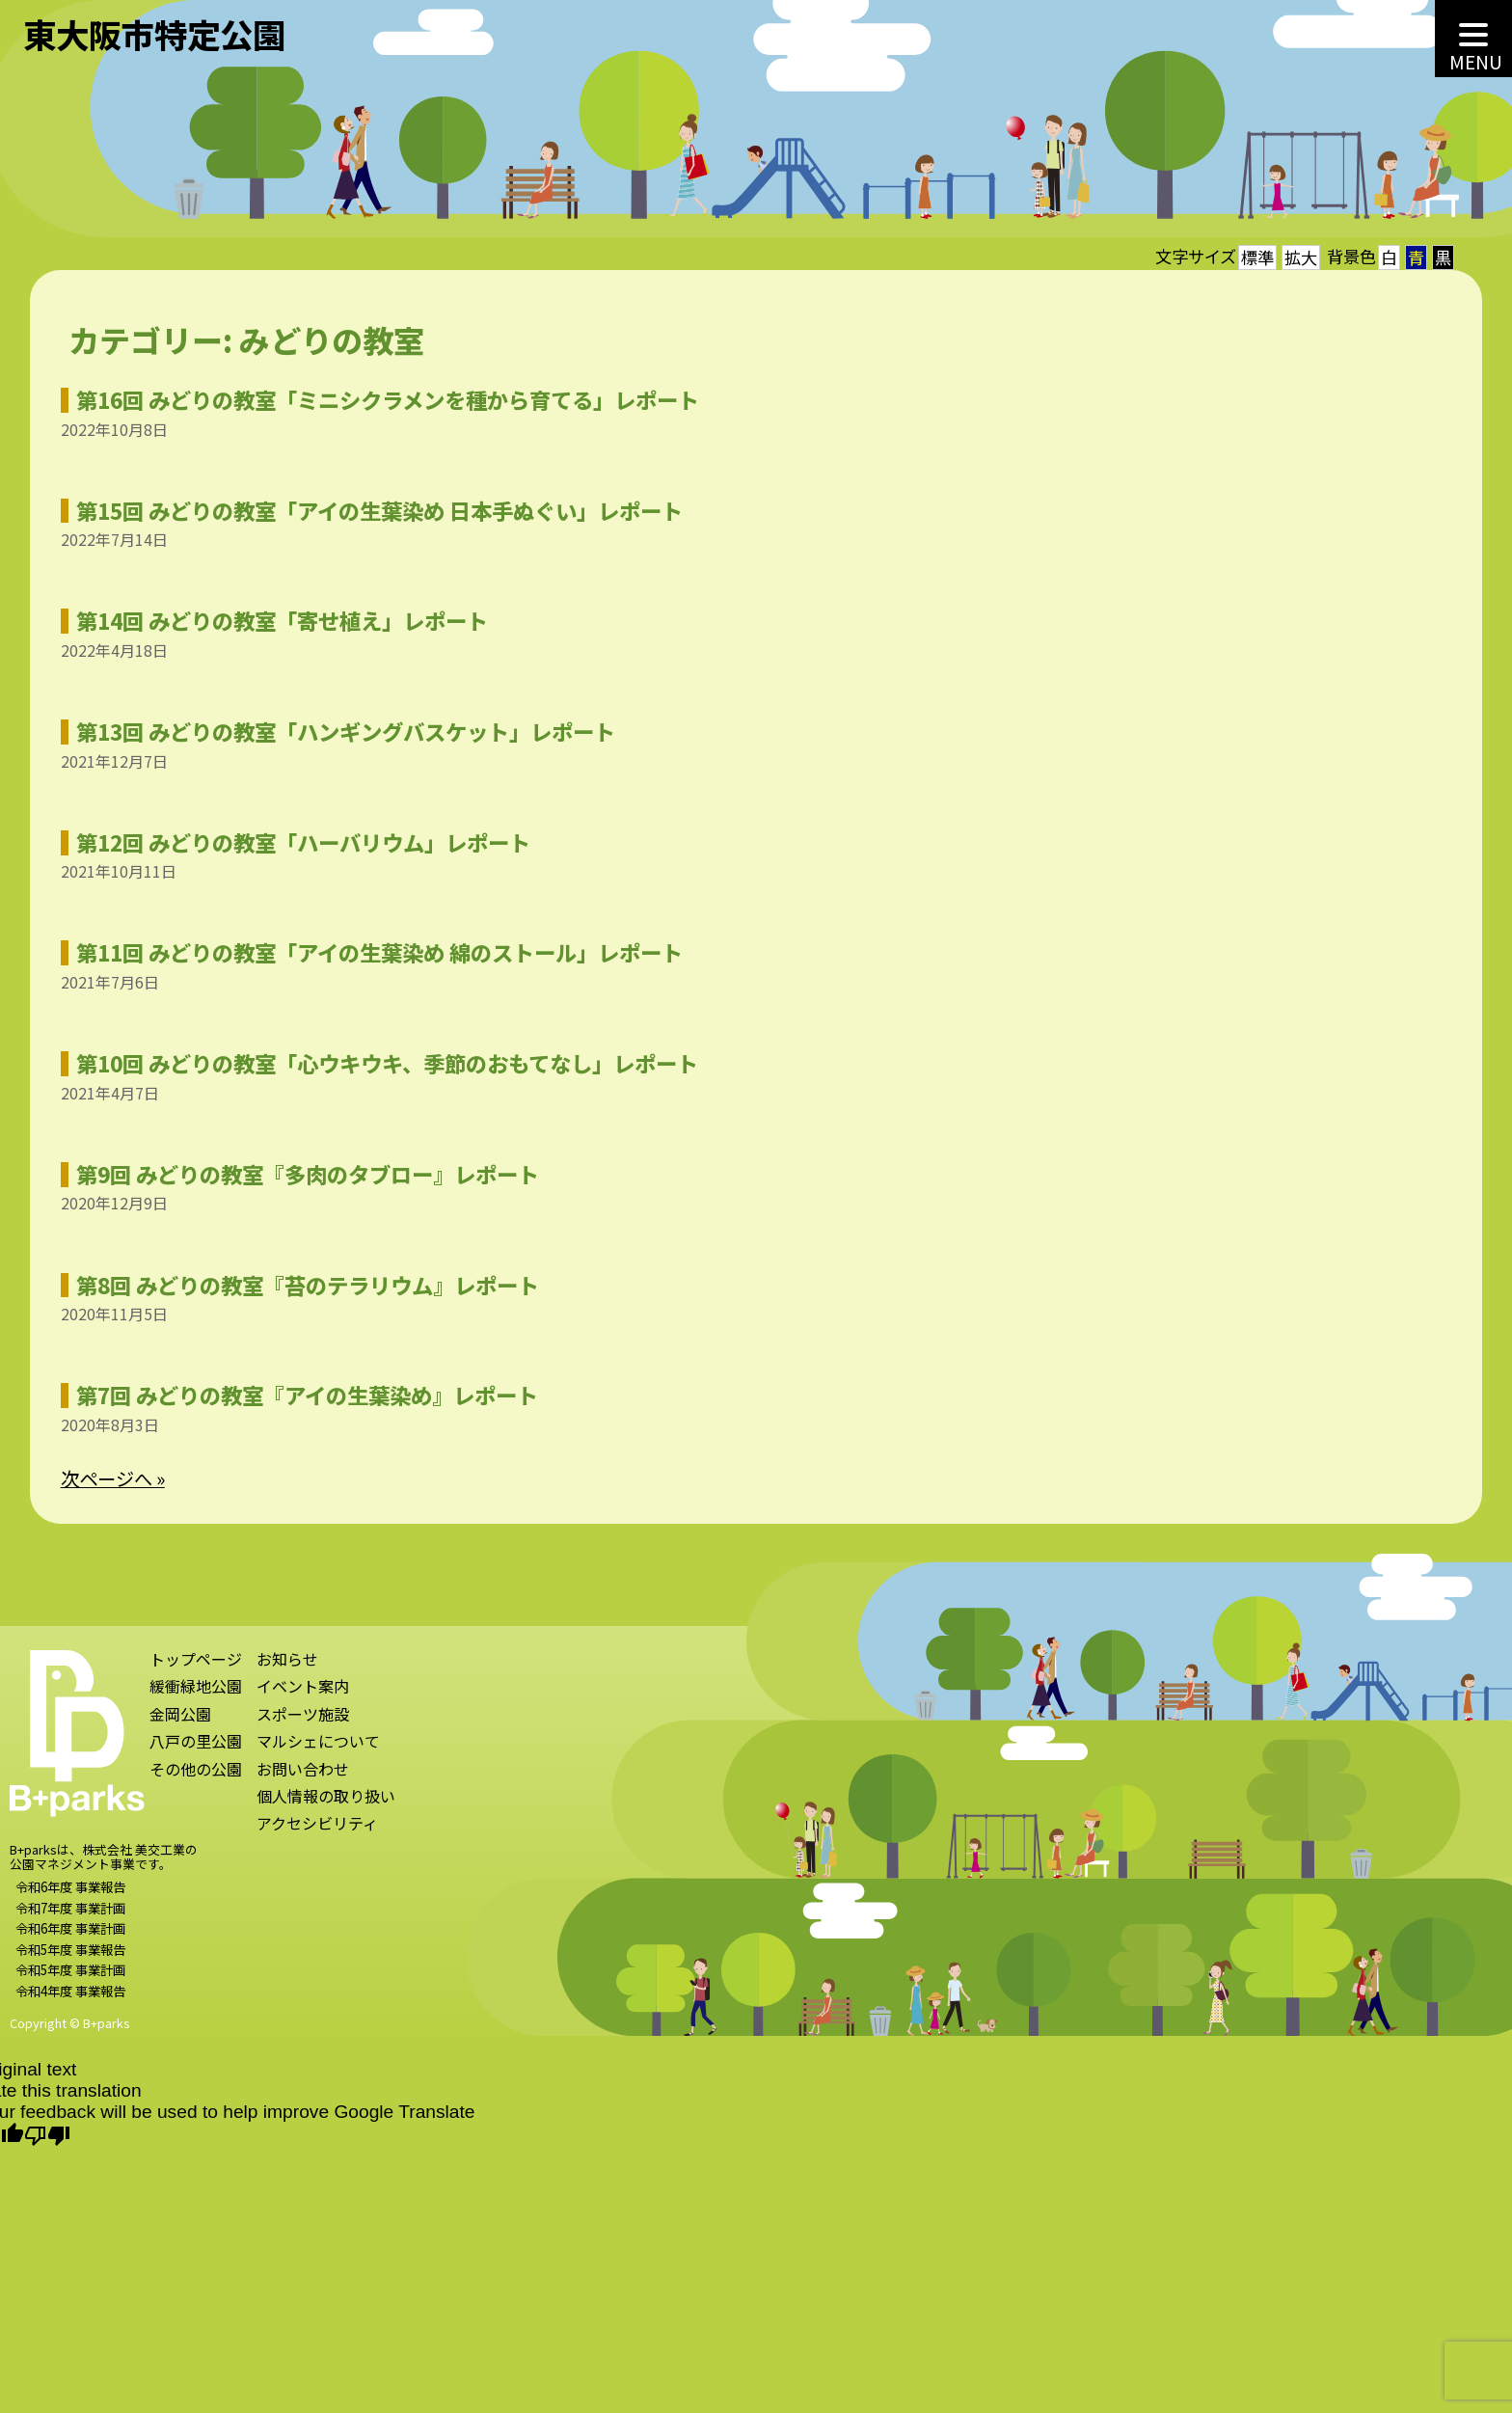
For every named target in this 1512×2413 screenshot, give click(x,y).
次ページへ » (100, 1478)
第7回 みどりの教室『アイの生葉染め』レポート (295, 1394)
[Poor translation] (47, 2137)
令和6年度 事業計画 (70, 1940)
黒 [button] (1443, 257)
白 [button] (1389, 257)
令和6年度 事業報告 (70, 1899)
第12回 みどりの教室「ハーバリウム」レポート (291, 842)
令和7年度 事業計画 (70, 1919)
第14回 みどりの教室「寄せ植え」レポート (269, 620)
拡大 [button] (1300, 257)
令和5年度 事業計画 (70, 1982)
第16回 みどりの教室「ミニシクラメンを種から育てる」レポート (375, 399)
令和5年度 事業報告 (70, 1960)
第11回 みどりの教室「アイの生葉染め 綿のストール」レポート (367, 951)
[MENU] (1473, 38)
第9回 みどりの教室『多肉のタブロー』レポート (295, 1173)
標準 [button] (1257, 257)
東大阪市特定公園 (154, 34)
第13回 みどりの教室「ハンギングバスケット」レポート (333, 731)
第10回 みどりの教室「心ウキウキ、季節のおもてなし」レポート (375, 1062)
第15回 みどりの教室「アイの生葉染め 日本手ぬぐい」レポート (367, 510)
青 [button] (1416, 257)
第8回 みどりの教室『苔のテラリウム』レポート (295, 1284)
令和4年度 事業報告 (70, 2002)
